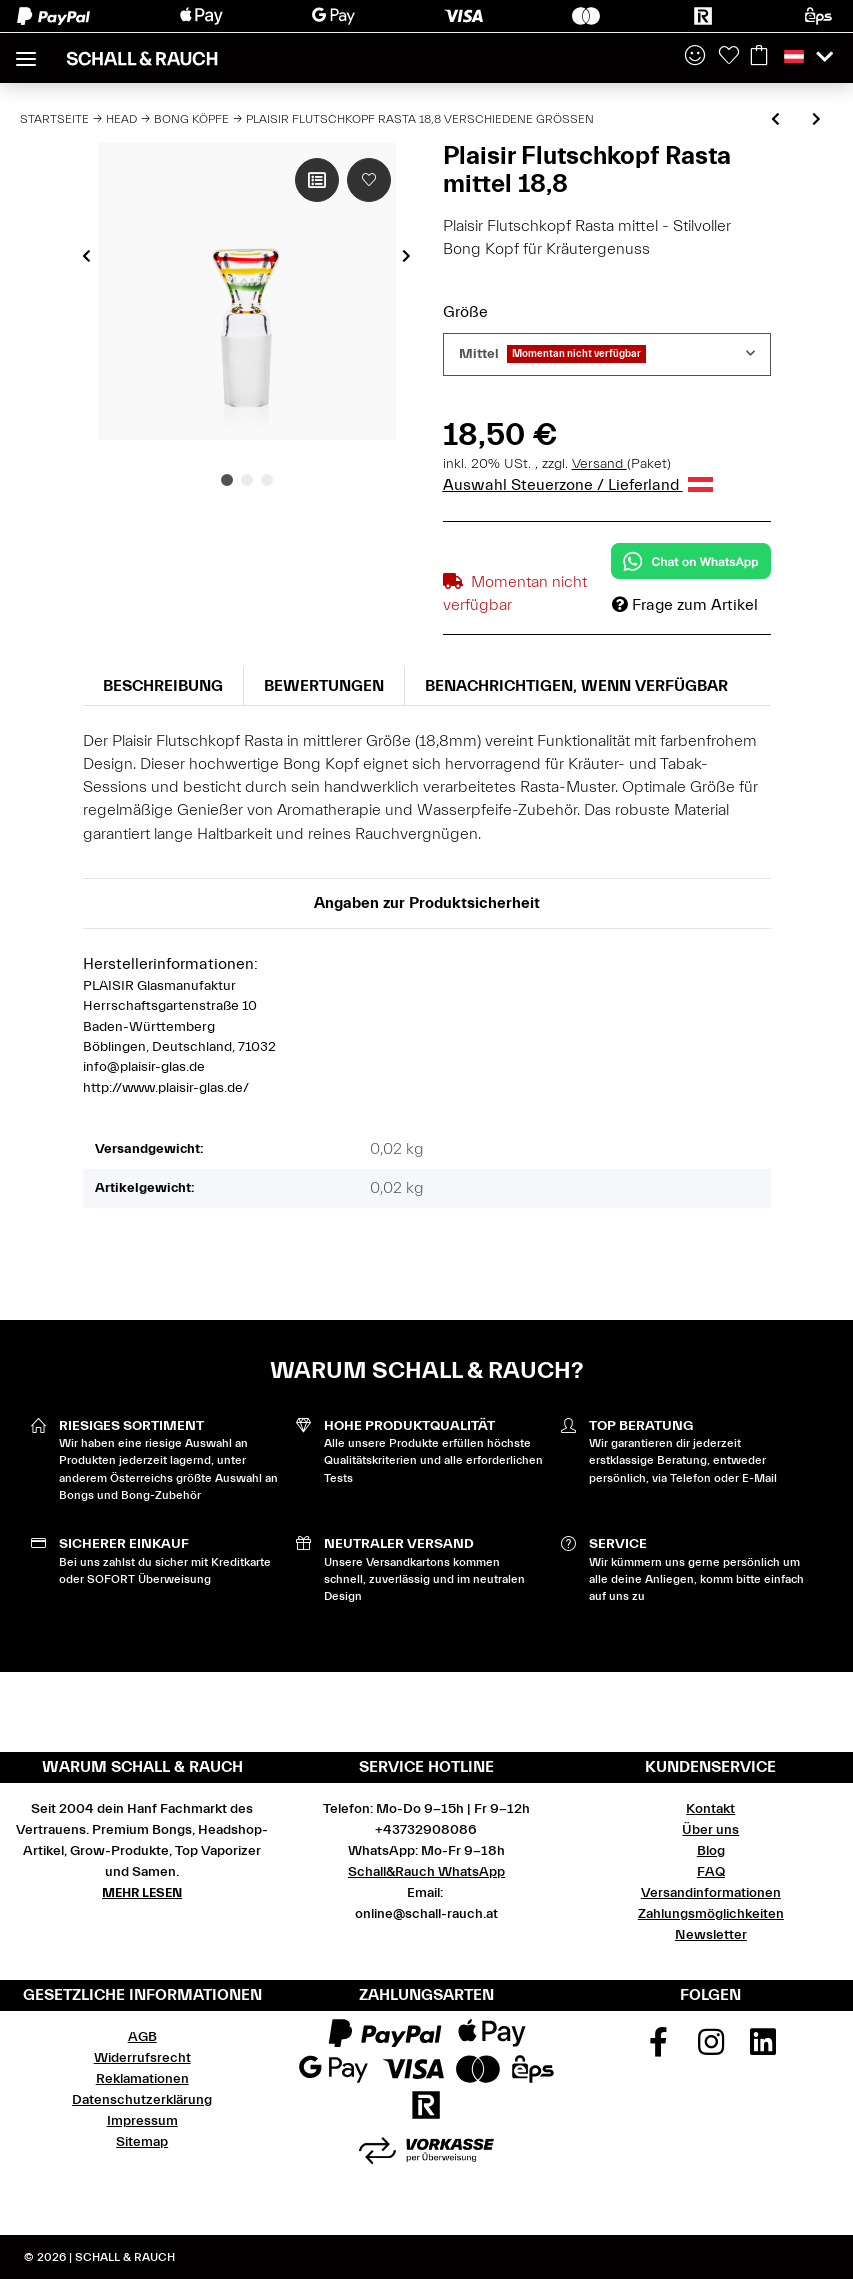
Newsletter (711, 1935)
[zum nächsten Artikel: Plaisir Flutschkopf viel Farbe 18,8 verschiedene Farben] (816, 120)
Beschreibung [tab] (163, 686)
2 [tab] (247, 480)
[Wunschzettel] (729, 57)
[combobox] (607, 354)
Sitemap (142, 2142)
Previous (86, 256)
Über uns (710, 1830)
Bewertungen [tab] (324, 686)
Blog (711, 1851)
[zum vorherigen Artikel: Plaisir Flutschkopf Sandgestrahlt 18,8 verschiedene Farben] (775, 120)
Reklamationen (142, 2079)
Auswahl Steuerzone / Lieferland (578, 485)
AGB (142, 2037)
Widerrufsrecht (142, 2058)
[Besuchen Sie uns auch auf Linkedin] (764, 2049)
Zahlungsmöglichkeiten (711, 1914)
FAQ (711, 1872)
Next (406, 256)
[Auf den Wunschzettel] (369, 180)
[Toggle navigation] (26, 50)
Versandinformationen (711, 1893)
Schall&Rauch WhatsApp (426, 1872)
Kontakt (710, 1809)
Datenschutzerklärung (142, 2100)
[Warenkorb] (759, 57)
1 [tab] (227, 480)
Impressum (142, 2121)
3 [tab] (267, 480)
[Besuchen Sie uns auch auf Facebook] (659, 2049)
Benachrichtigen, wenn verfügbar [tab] (576, 686)
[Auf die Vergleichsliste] (317, 180)
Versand (599, 464)
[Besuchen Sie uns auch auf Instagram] (711, 2049)
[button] (695, 57)
